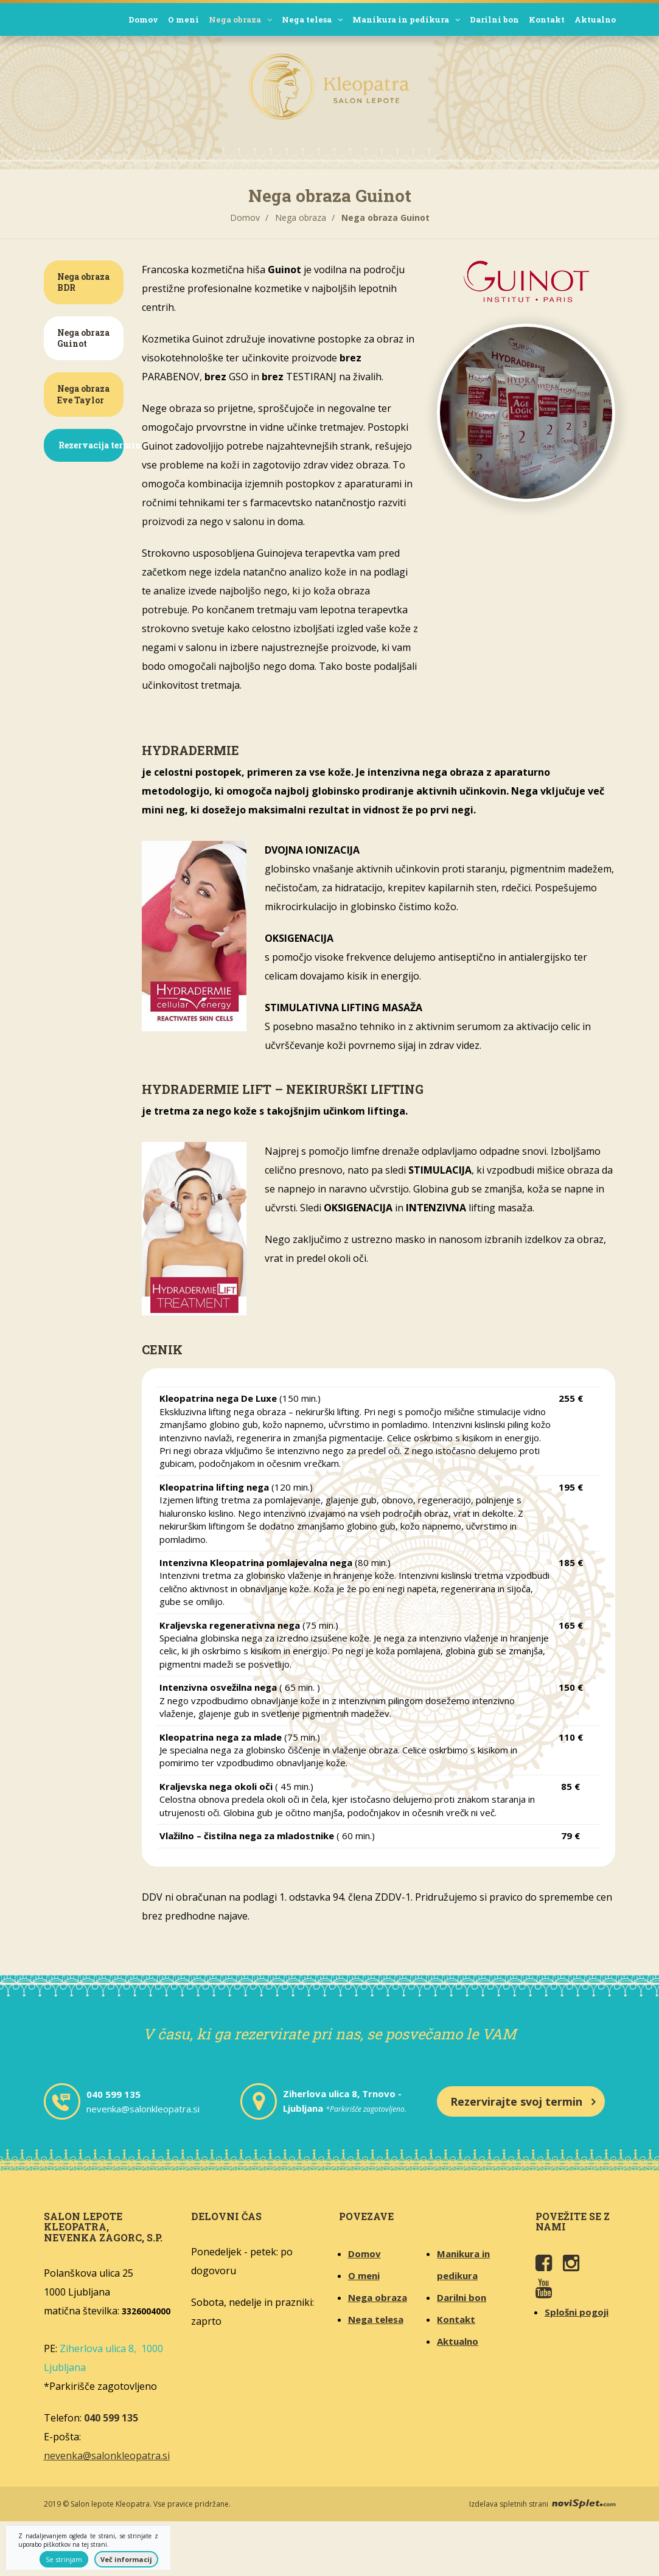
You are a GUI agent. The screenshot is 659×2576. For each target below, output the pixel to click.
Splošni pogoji (576, 2312)
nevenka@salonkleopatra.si (143, 2109)
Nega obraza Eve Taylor (83, 394)
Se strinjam (64, 2559)
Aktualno (595, 19)
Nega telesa (312, 19)
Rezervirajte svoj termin (516, 2101)
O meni (183, 19)
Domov (143, 19)
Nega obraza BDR (83, 282)
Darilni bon (494, 19)
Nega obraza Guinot (83, 338)
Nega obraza (240, 19)
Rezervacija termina (91, 445)
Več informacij (126, 2559)
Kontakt (547, 19)
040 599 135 (113, 2094)
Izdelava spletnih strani (542, 2504)
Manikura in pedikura (406, 19)
